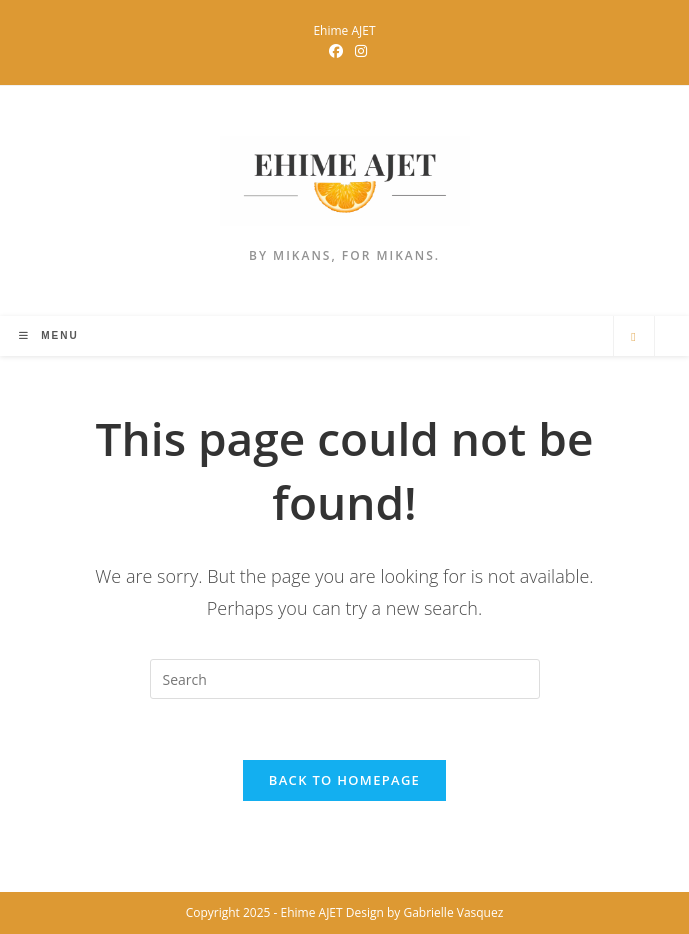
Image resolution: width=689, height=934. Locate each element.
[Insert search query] (345, 679)
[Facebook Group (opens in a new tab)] (336, 51)
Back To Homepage (344, 780)
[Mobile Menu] (48, 335)
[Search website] (634, 337)
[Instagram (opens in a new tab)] (358, 51)
